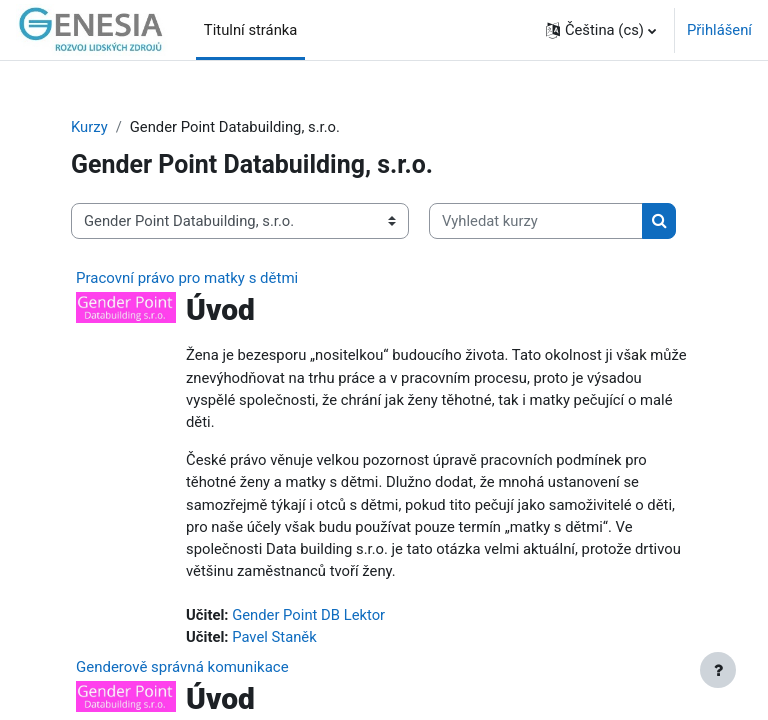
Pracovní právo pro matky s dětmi (187, 278)
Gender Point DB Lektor (308, 615)
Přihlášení (719, 30)
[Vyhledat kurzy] (536, 221)
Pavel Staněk (274, 637)
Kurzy (89, 127)
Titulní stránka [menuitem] (251, 30)
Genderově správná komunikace (182, 667)
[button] (601, 30)
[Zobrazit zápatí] (718, 670)
